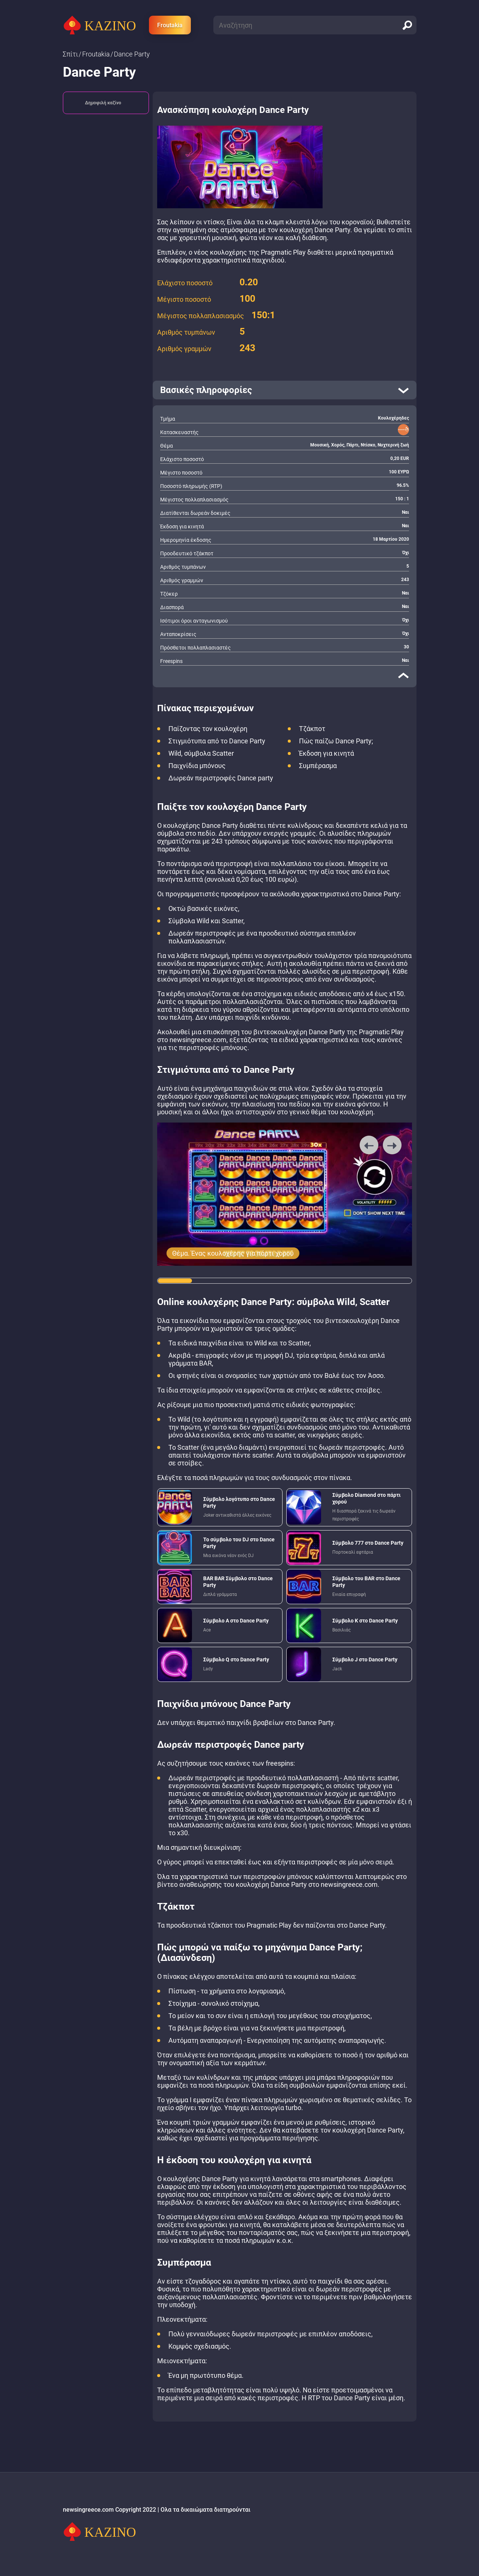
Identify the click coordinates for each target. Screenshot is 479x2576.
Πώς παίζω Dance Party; (336, 741)
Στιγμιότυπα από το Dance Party (216, 741)
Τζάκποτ (312, 729)
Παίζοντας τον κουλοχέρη (207, 729)
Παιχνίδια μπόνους (197, 766)
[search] (407, 25)
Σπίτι (70, 54)
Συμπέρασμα (318, 766)
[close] (403, 675)
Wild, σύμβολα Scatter (201, 753)
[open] (285, 390)
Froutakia (170, 25)
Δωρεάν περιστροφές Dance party (220, 778)
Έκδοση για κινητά (326, 753)
